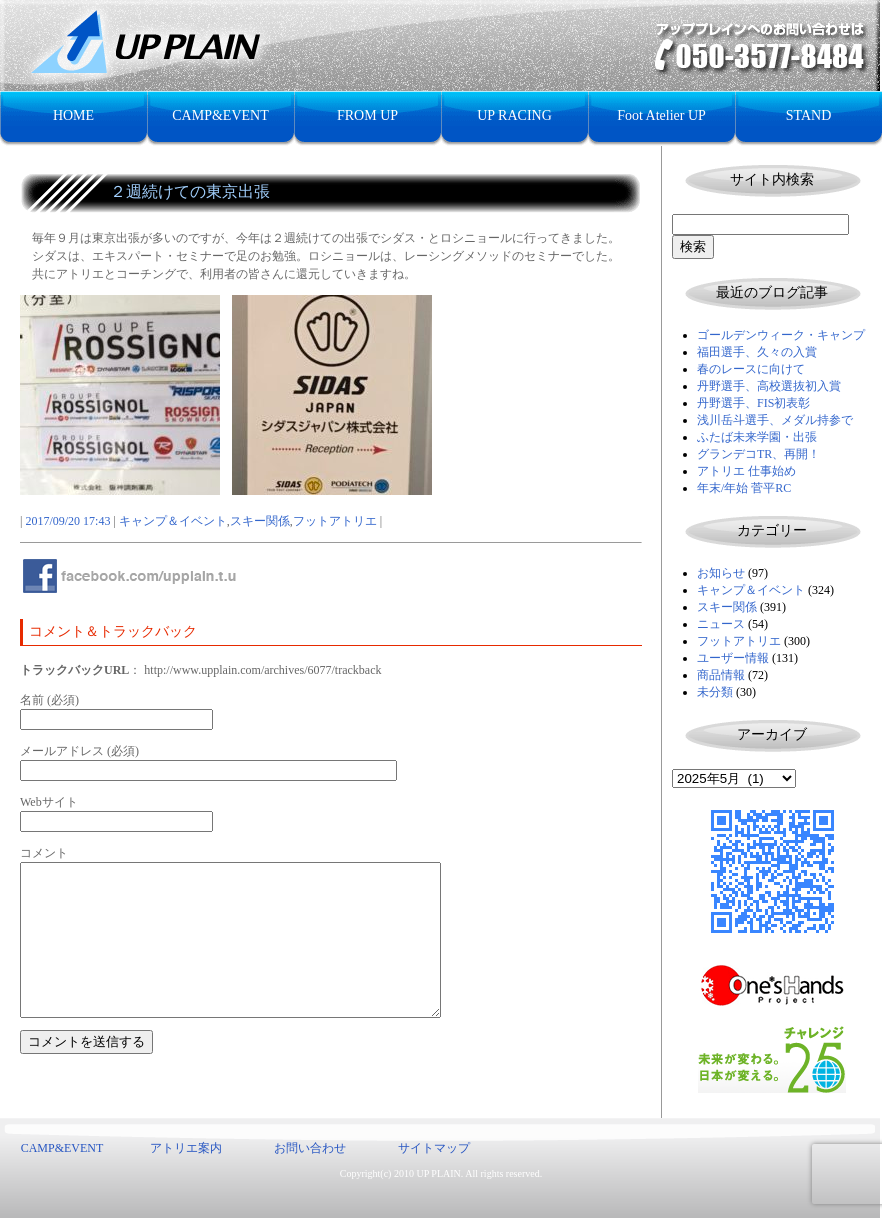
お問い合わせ (310, 1148)
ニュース (721, 624)
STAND (809, 115)
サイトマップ (434, 1148)
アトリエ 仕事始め (746, 471)
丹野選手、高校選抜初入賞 (769, 386)
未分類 (715, 692)
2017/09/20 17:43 (67, 521)
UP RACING (514, 115)
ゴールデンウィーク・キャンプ (781, 335)
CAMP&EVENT (220, 115)
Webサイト (49, 802)
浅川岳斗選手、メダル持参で (775, 420)
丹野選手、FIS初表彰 (753, 403)
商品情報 (721, 675)
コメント (44, 853)
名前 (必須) (49, 700)
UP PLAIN (438, 1173)
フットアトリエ (739, 641)
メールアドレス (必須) (79, 751)
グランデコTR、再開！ (758, 454)
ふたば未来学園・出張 (757, 437)
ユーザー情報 (733, 658)
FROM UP (367, 115)
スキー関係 (727, 607)
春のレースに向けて (751, 369)
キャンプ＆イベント (751, 590)
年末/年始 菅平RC (744, 488)
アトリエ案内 (186, 1148)
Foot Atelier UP (661, 115)
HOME (73, 115)
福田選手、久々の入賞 (757, 352)
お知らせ (721, 573)
